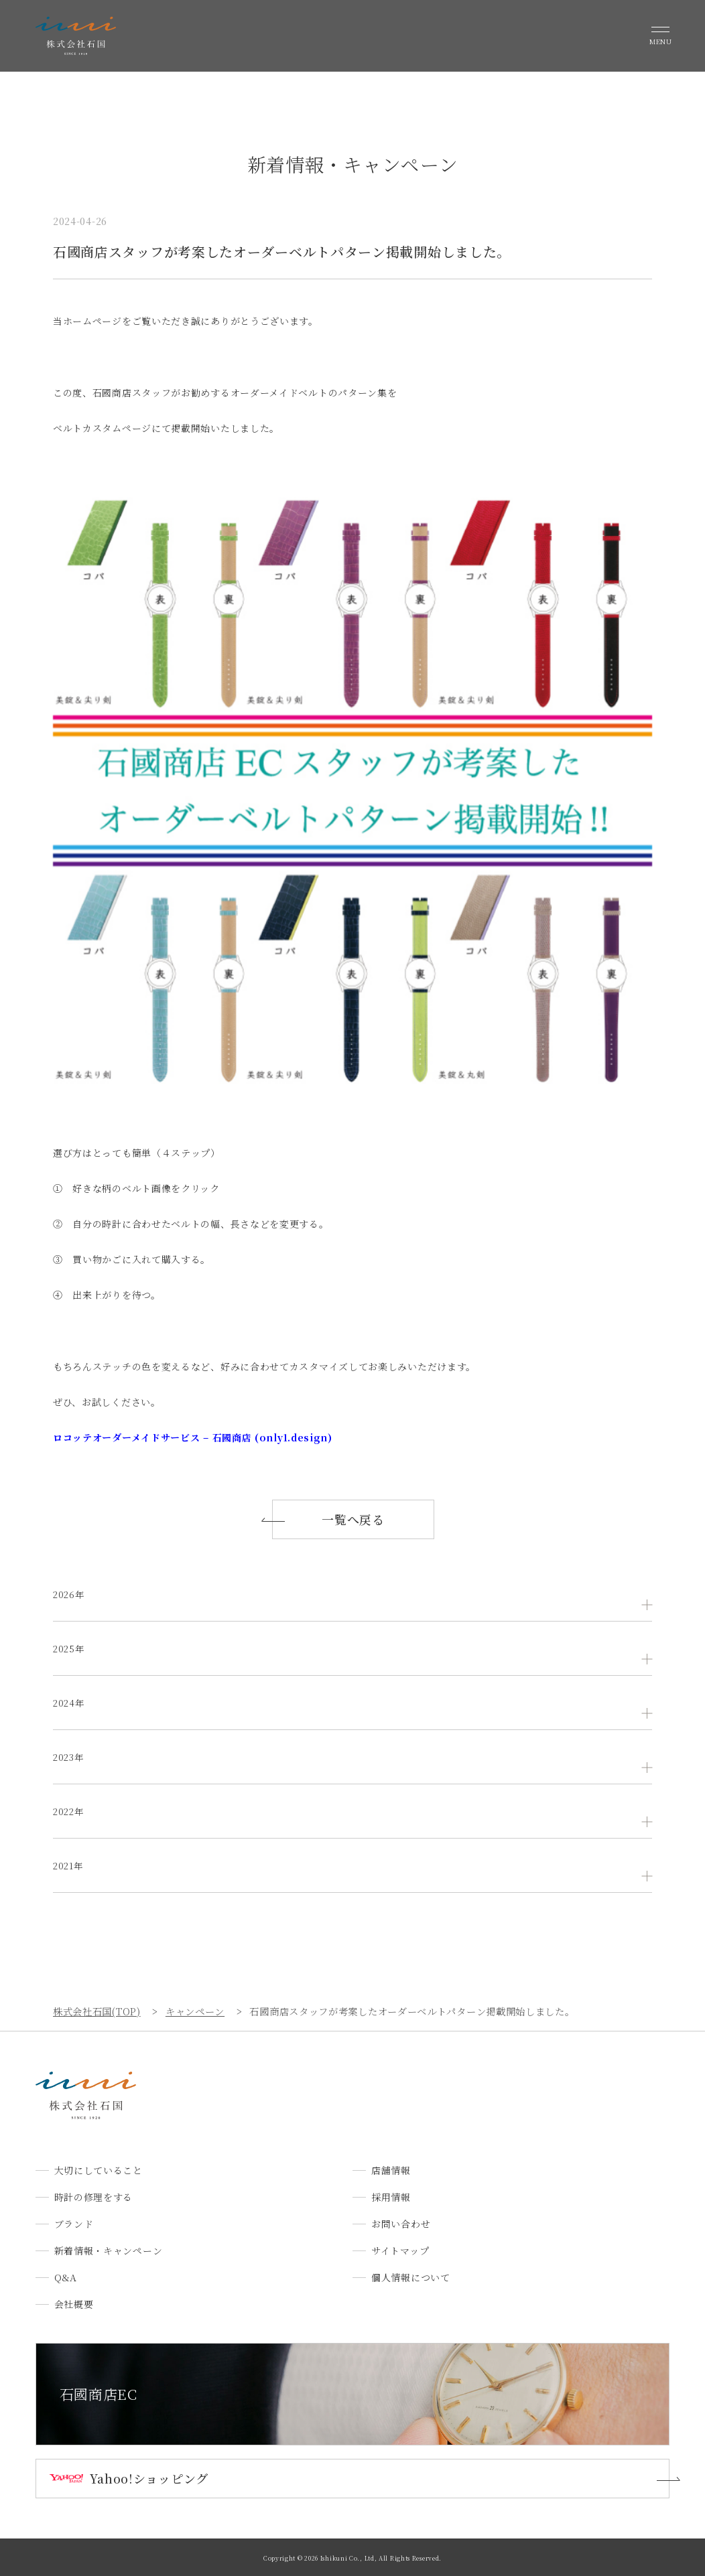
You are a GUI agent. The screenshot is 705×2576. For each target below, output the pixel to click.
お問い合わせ (400, 2223)
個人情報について (410, 2277)
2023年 (69, 1757)
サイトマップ (400, 2250)
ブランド (74, 2223)
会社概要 (74, 2304)
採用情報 (391, 2197)
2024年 (69, 1702)
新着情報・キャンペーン (108, 2250)
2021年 (69, 1865)
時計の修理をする (93, 2197)
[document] (352, 879)
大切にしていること (98, 2170)
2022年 (69, 1811)
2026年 (69, 1594)
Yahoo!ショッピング (149, 2478)
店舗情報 (391, 2170)
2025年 (69, 1648)
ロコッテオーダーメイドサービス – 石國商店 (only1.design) (192, 1437)
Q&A (65, 2277)
